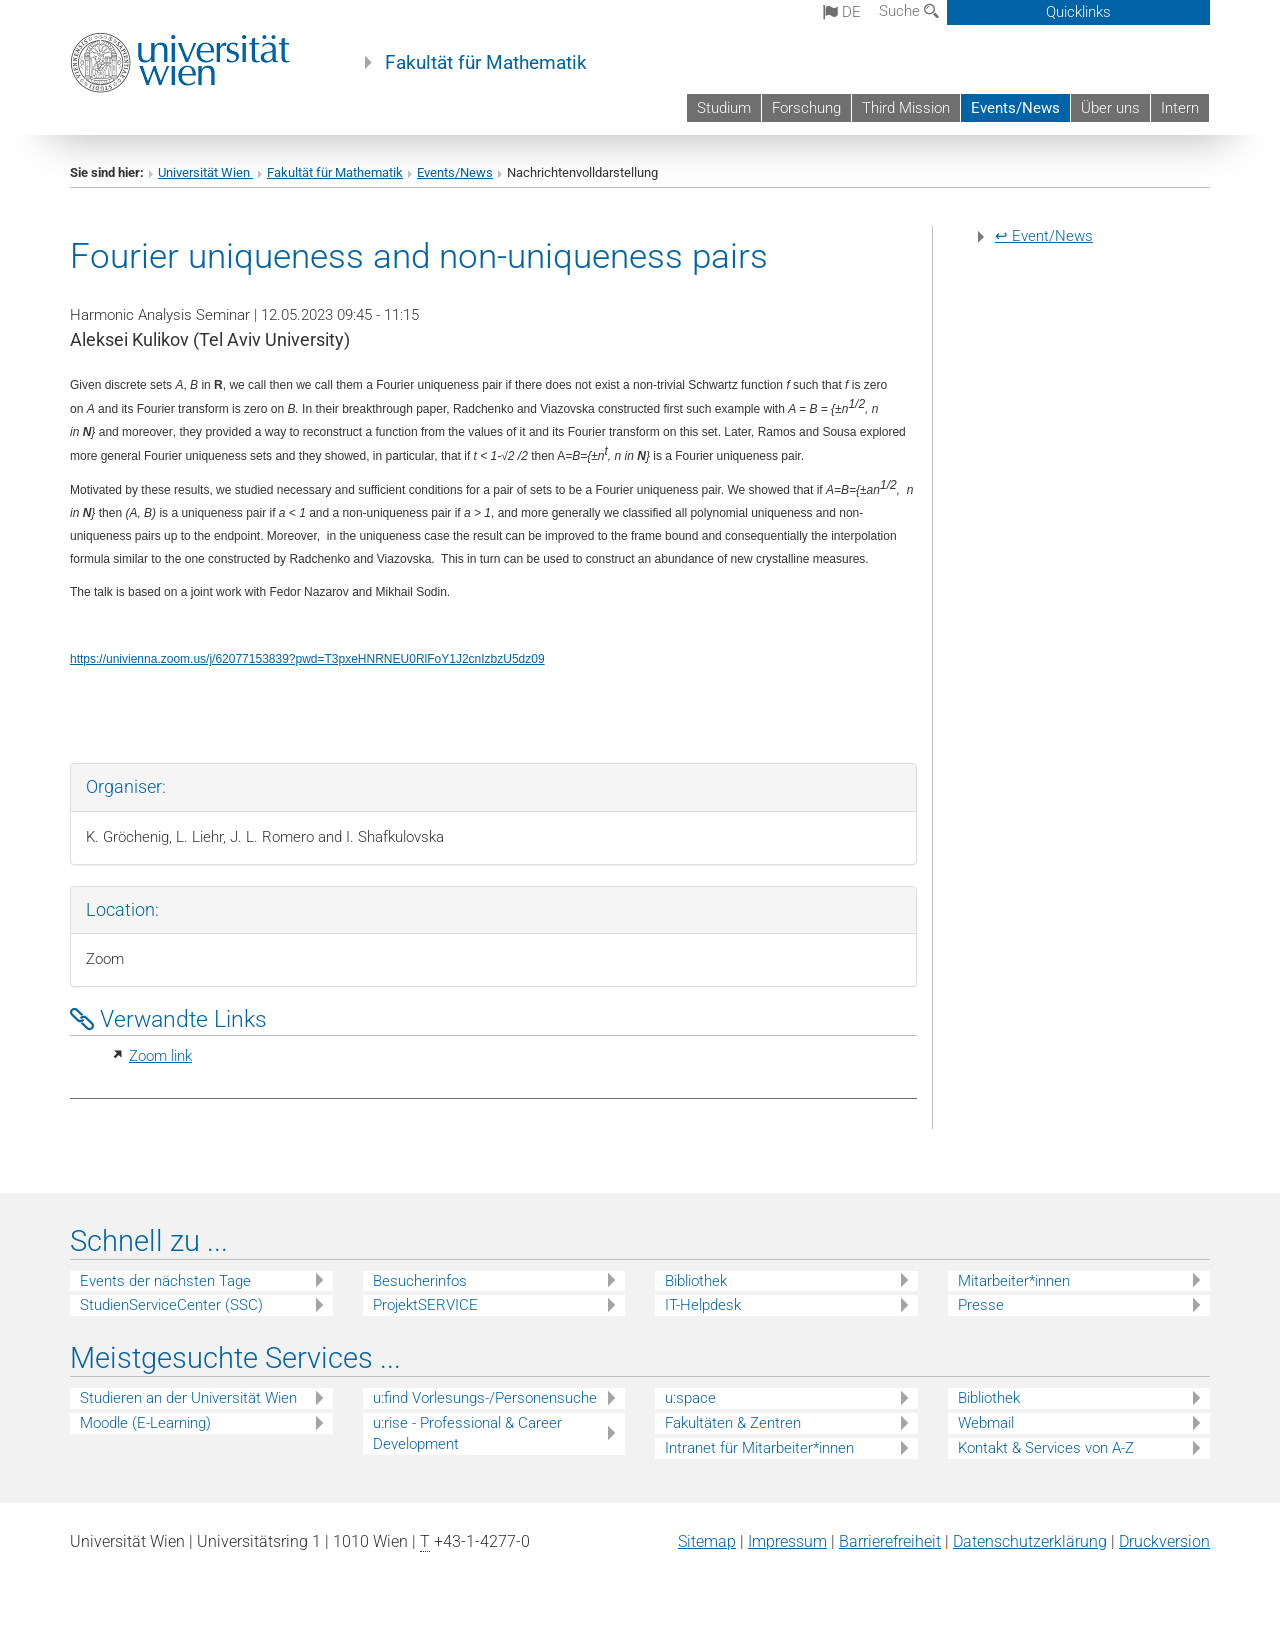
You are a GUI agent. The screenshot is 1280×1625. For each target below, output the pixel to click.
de (842, 12)
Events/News (1015, 108)
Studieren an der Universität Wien (188, 1398)
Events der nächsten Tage (165, 1281)
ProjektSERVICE (425, 1305)
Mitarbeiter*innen (1014, 1281)
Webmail (986, 1423)
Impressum (787, 1541)
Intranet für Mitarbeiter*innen (759, 1448)
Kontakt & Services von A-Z (1046, 1448)
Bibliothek (696, 1281)
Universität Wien (205, 172)
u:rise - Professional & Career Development (467, 1433)
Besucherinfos (420, 1281)
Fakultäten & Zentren (733, 1423)
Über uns (1110, 108)
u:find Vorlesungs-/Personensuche (485, 1398)
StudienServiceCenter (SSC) (171, 1305)
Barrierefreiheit (890, 1541)
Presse (981, 1305)
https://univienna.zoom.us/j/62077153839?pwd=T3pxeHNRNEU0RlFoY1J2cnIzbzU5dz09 (307, 659)
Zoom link (160, 1056)
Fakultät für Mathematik (486, 63)
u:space (690, 1398)
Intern (1180, 108)
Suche (909, 11)
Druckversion (1164, 1541)
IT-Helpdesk (703, 1305)
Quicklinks (1078, 12)
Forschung (806, 108)
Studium (724, 108)
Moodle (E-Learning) (145, 1423)
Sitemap (707, 1541)
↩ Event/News (1044, 236)
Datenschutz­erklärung (1030, 1541)
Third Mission (906, 108)
